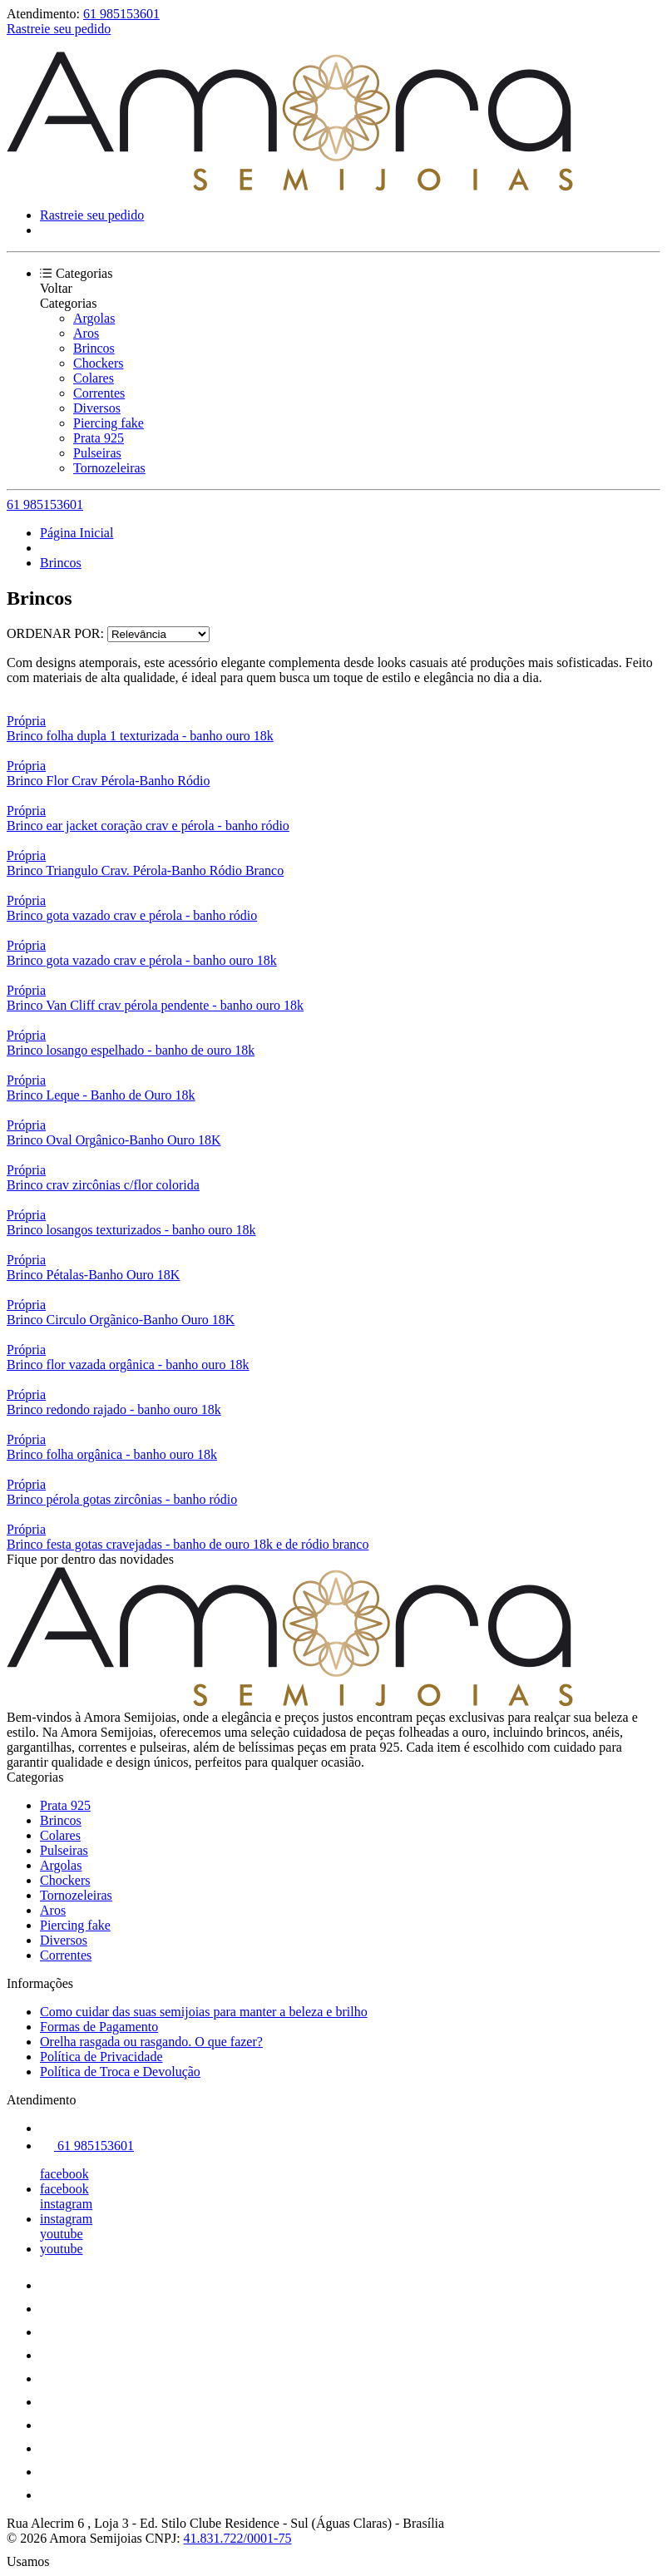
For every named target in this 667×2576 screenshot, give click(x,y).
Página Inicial (76, 533)
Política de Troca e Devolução (120, 2071)
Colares (93, 378)
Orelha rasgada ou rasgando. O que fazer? (151, 2042)
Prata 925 (98, 438)
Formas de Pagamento (99, 2027)
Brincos (94, 348)
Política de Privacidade (101, 2056)
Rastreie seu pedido (59, 29)
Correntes (99, 393)
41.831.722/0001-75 (238, 2538)
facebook (64, 2174)
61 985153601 (121, 14)
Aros (86, 333)
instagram (66, 2204)
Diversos (97, 408)
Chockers (98, 363)
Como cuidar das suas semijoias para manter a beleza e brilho (204, 2012)
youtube (61, 2234)
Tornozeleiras (109, 468)
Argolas (94, 318)
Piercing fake (108, 423)
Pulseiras (97, 453)
